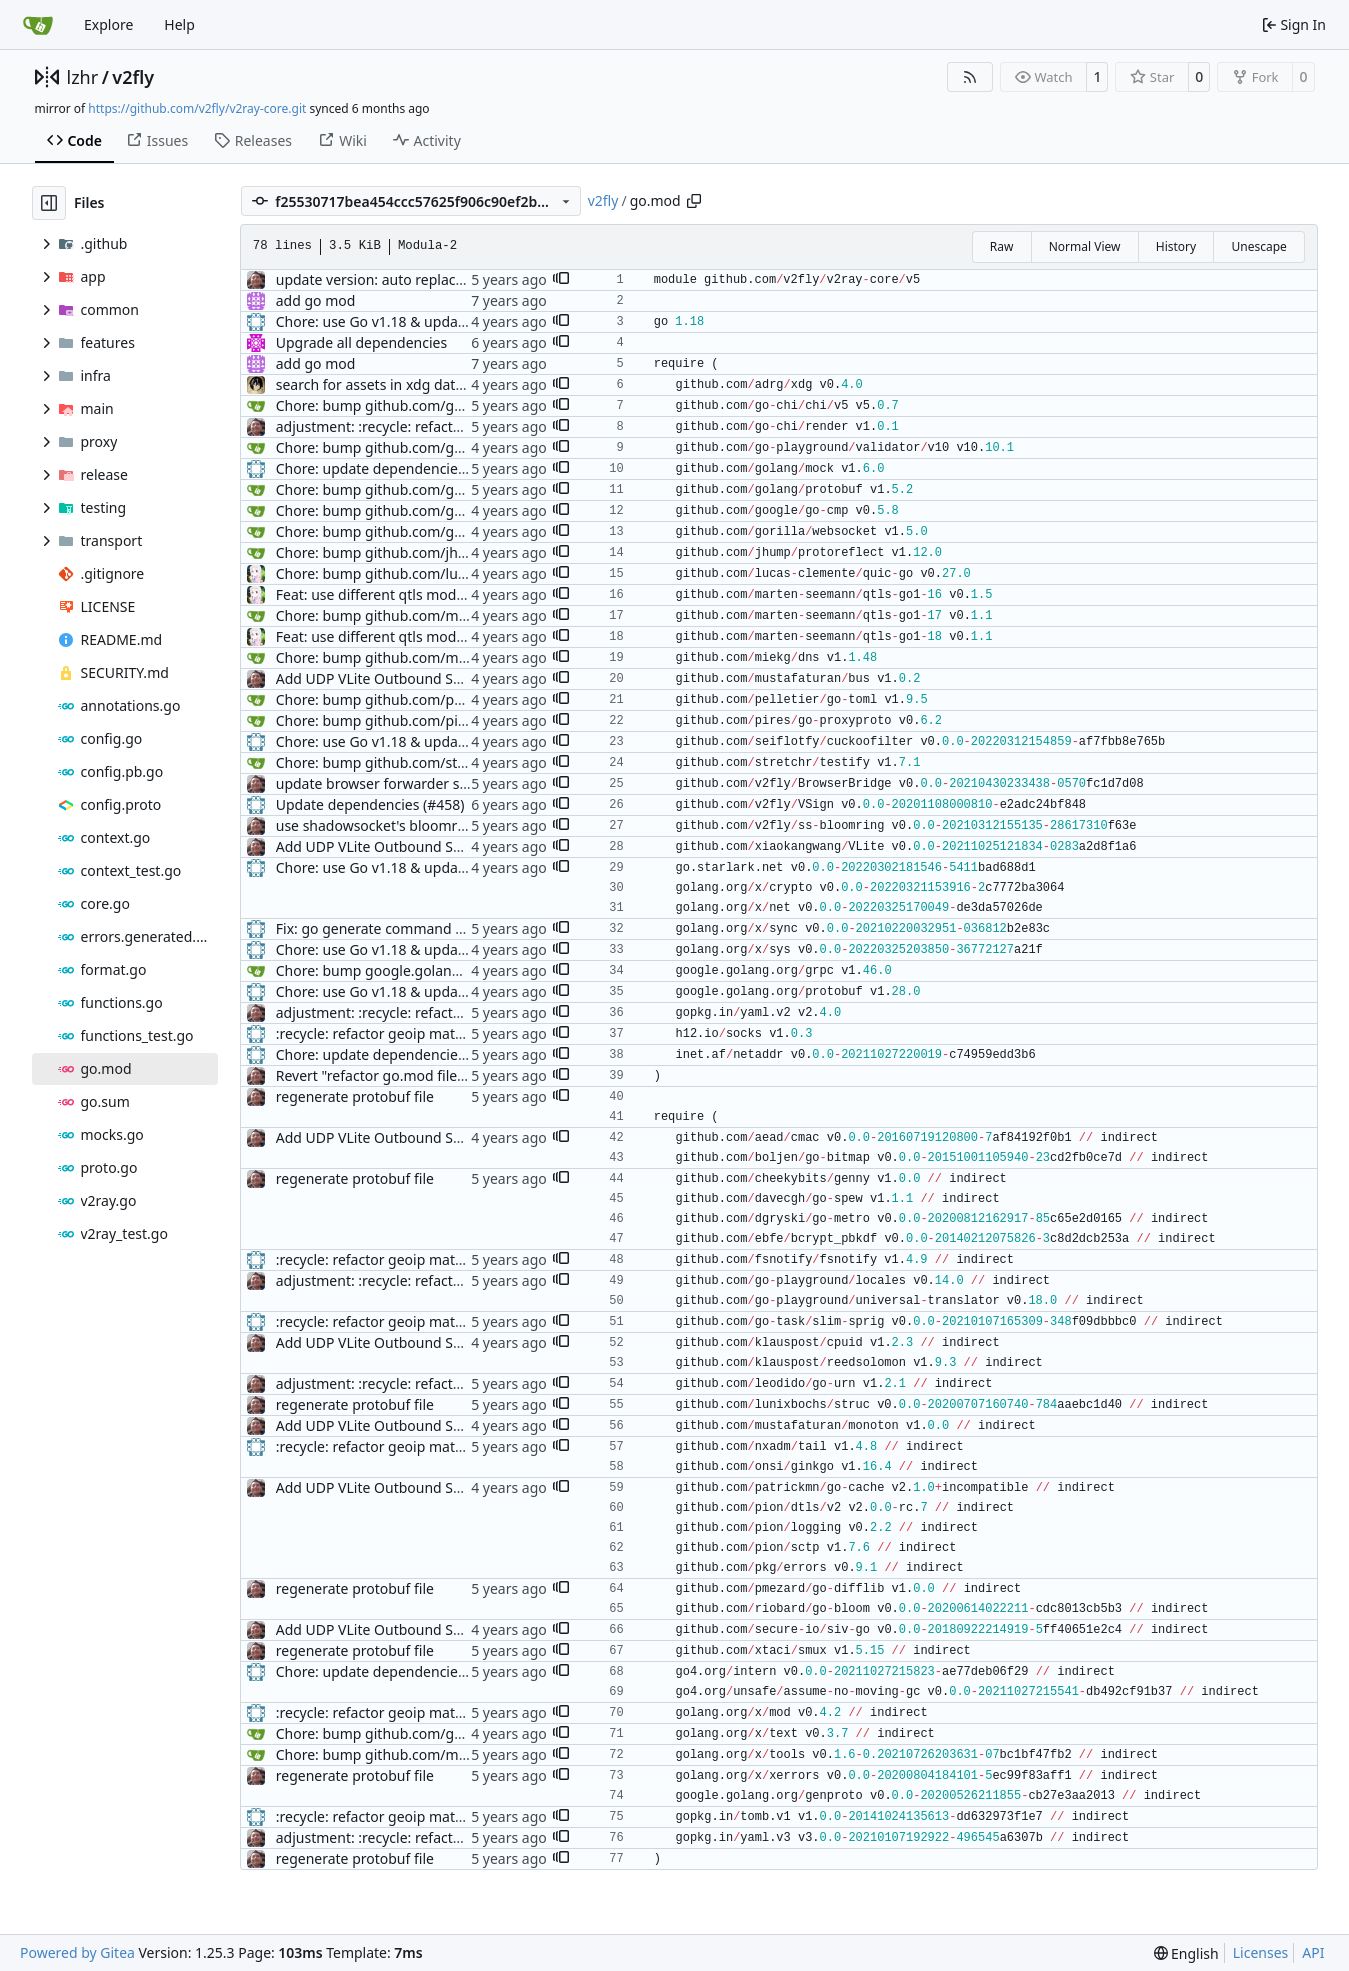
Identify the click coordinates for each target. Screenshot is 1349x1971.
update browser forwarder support (390, 783)
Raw (1002, 246)
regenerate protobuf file (355, 1096)
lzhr (83, 77)
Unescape (1258, 246)
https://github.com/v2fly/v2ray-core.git (197, 108)
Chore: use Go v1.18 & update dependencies (421, 321)
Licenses (1261, 1952)
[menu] (1186, 1953)
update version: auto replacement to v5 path (422, 279)
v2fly (133, 77)
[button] (561, 280)
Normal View (1085, 246)
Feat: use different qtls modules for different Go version (458, 594)
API (1313, 1952)
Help (179, 24)
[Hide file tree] (49, 203)
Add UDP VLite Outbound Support (387, 678)
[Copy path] (694, 201)
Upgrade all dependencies (361, 342)
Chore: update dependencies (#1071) (397, 468)
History (1176, 246)
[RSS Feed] (970, 77)
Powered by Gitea (77, 1952)
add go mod (316, 300)
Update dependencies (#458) (370, 804)
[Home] (38, 25)
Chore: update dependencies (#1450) (397, 1054)
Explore (108, 24)
